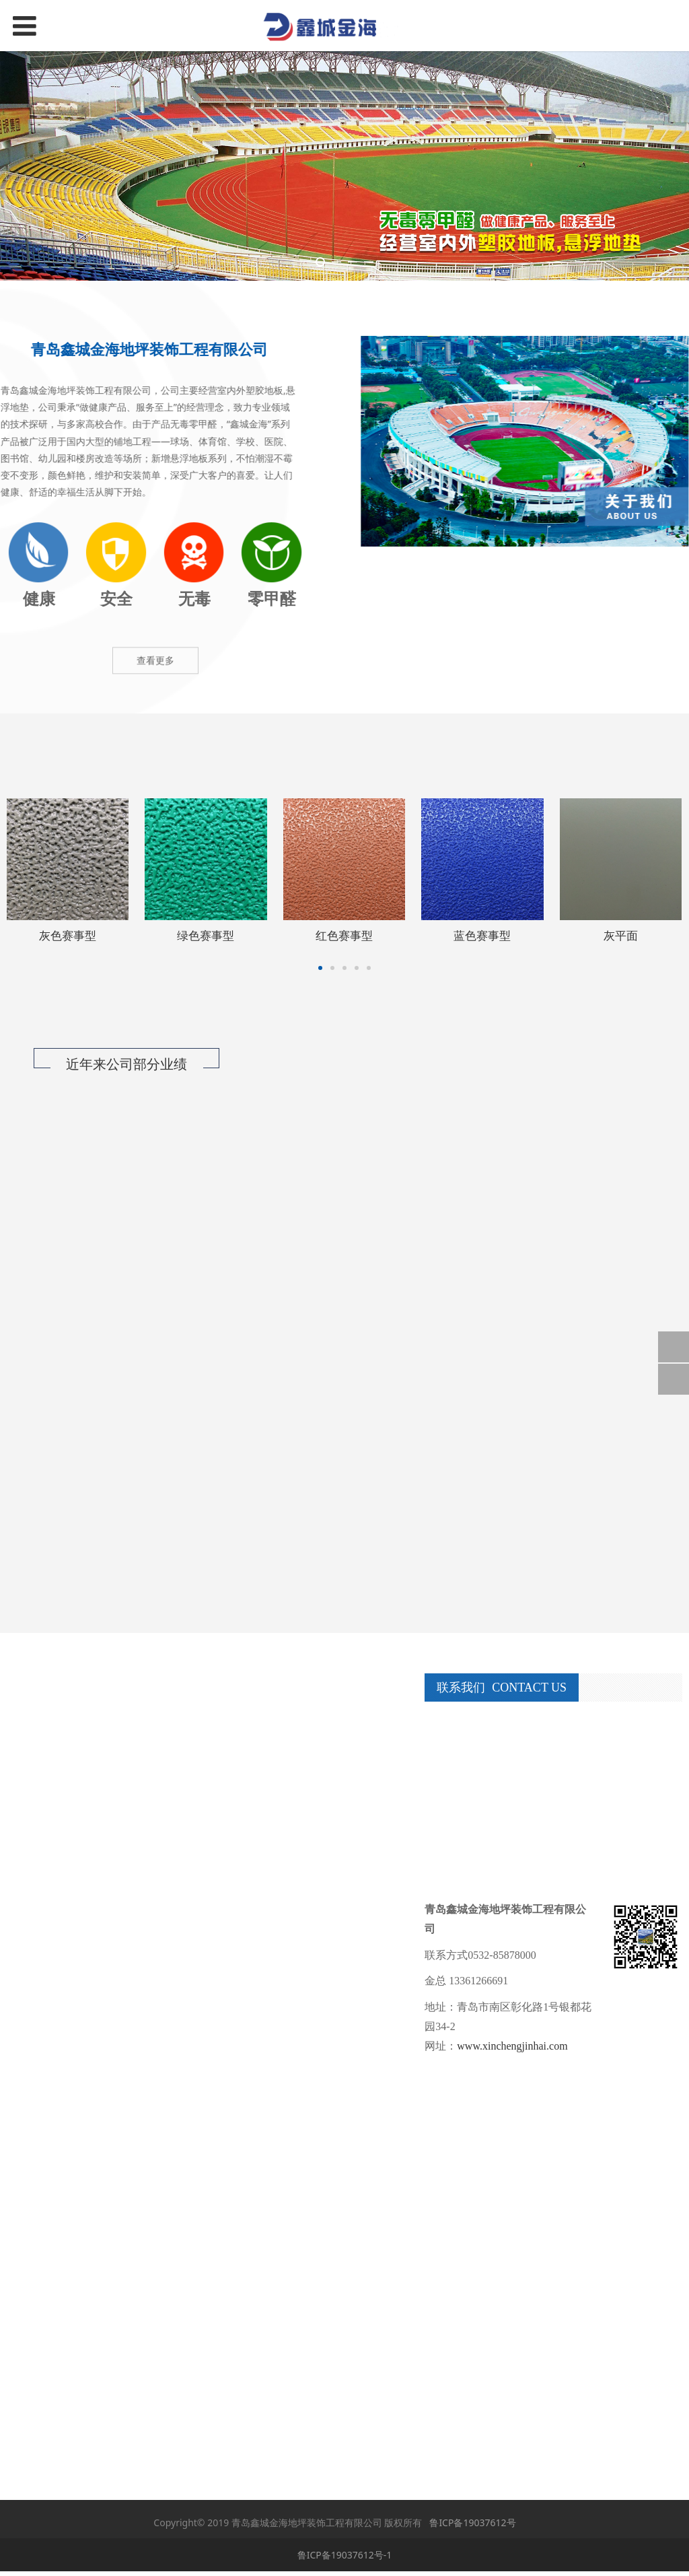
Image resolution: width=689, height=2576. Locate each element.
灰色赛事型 (67, 935)
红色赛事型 (344, 935)
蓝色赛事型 (482, 935)
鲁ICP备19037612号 (472, 2522)
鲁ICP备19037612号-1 (344, 2554)
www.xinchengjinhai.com (512, 2046)
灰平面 (621, 935)
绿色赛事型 (205, 935)
